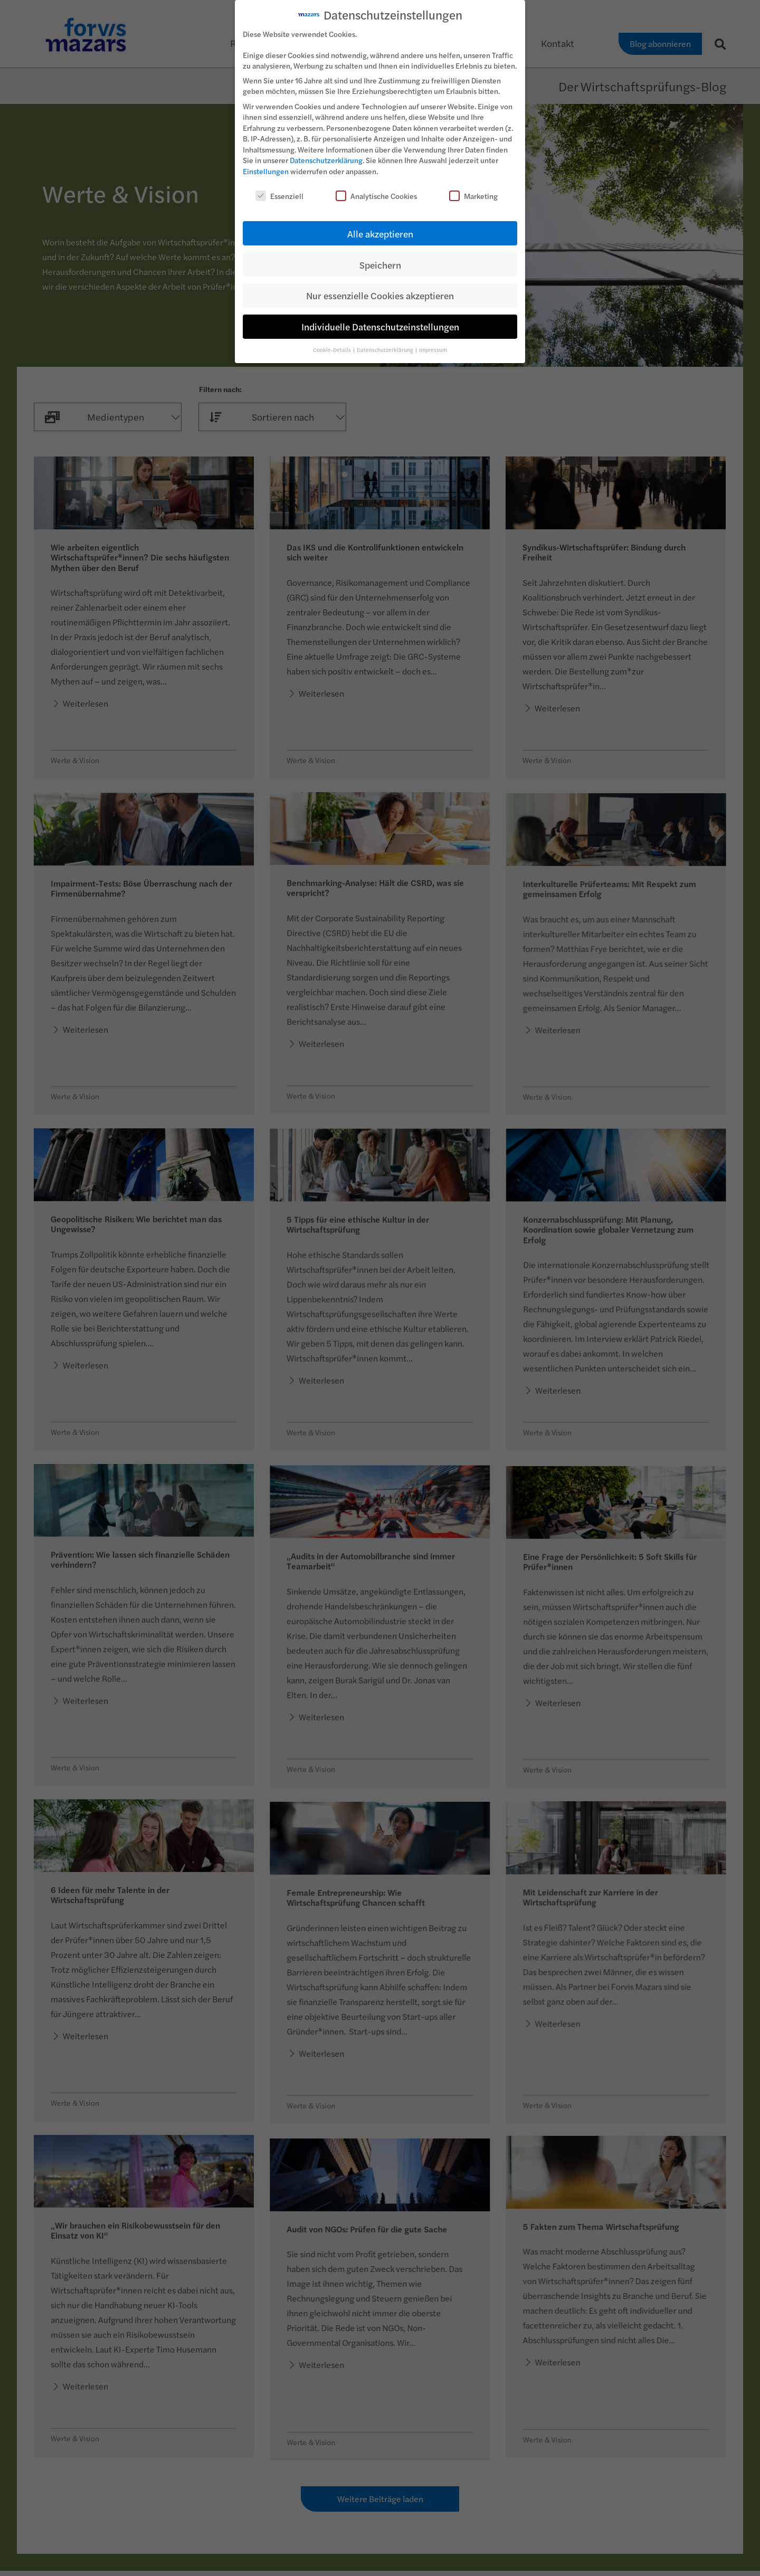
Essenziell (279, 196)
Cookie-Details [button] (332, 350)
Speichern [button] (380, 264)
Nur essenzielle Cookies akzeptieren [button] (380, 295)
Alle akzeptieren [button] (380, 233)
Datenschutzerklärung (326, 160)
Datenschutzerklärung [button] (385, 350)
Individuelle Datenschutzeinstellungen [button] (380, 326)
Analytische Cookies (376, 196)
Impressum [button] (433, 350)
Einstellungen (266, 171)
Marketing (473, 196)
